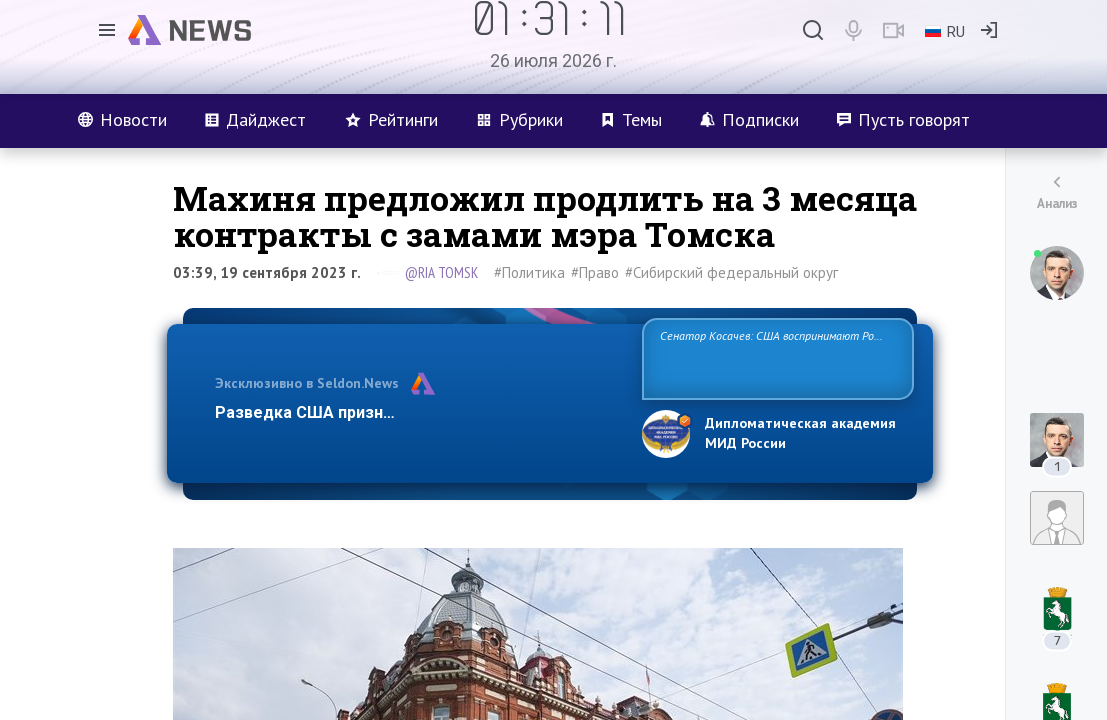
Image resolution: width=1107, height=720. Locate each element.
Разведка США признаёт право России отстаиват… (417, 412)
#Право (595, 272)
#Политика (529, 272)
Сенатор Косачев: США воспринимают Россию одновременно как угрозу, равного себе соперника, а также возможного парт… (774, 357)
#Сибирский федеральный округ (731, 272)
